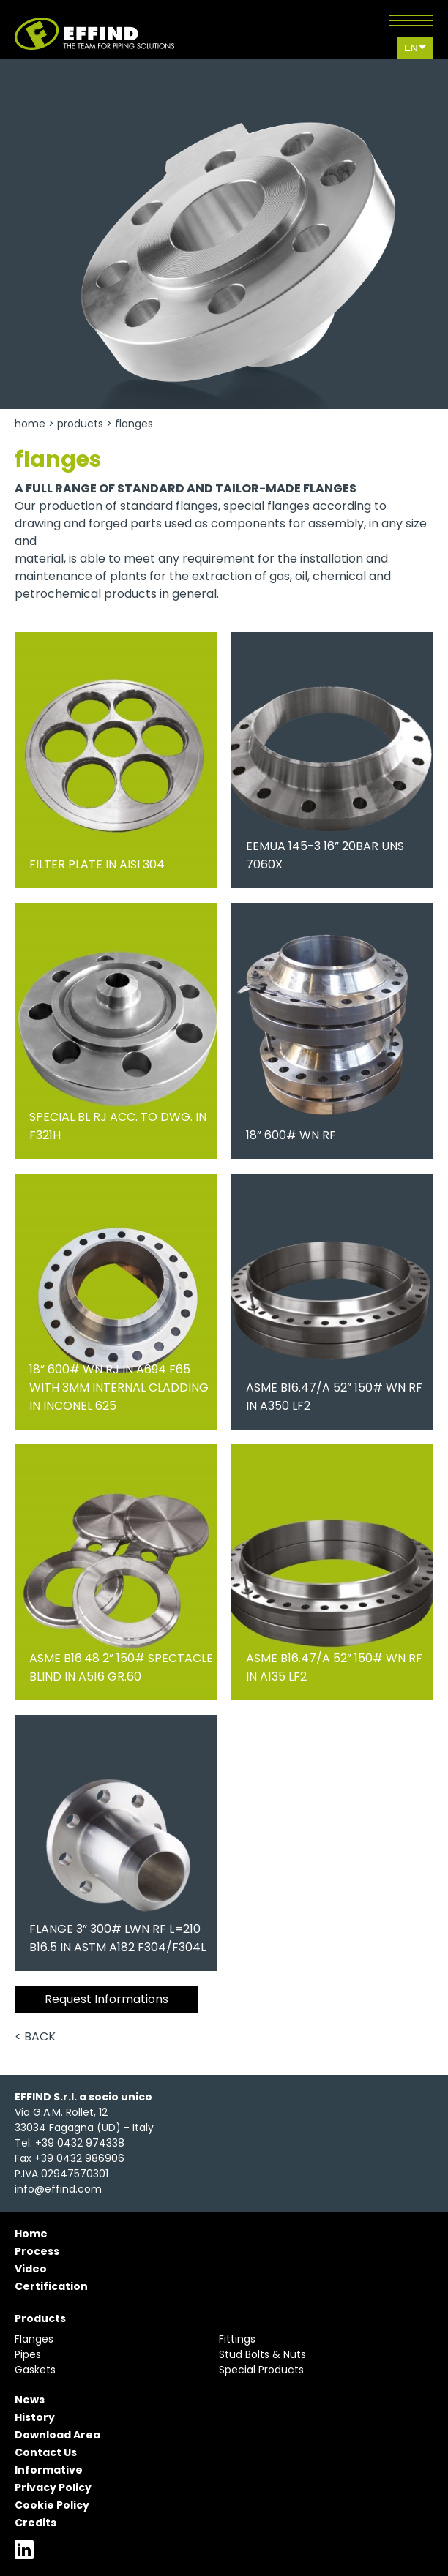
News (30, 2399)
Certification (51, 2286)
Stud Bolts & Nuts (262, 2354)
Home (30, 423)
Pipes (28, 2354)
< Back (35, 2036)
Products (80, 423)
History (35, 2417)
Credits (35, 2522)
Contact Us (46, 2452)
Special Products (261, 2369)
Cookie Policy (52, 2505)
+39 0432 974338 (79, 2143)
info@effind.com (58, 2189)
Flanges (34, 2339)
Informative (49, 2470)
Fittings (237, 2339)
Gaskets (35, 2369)
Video (31, 2268)
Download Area (57, 2434)
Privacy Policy (53, 2487)
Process (37, 2251)
